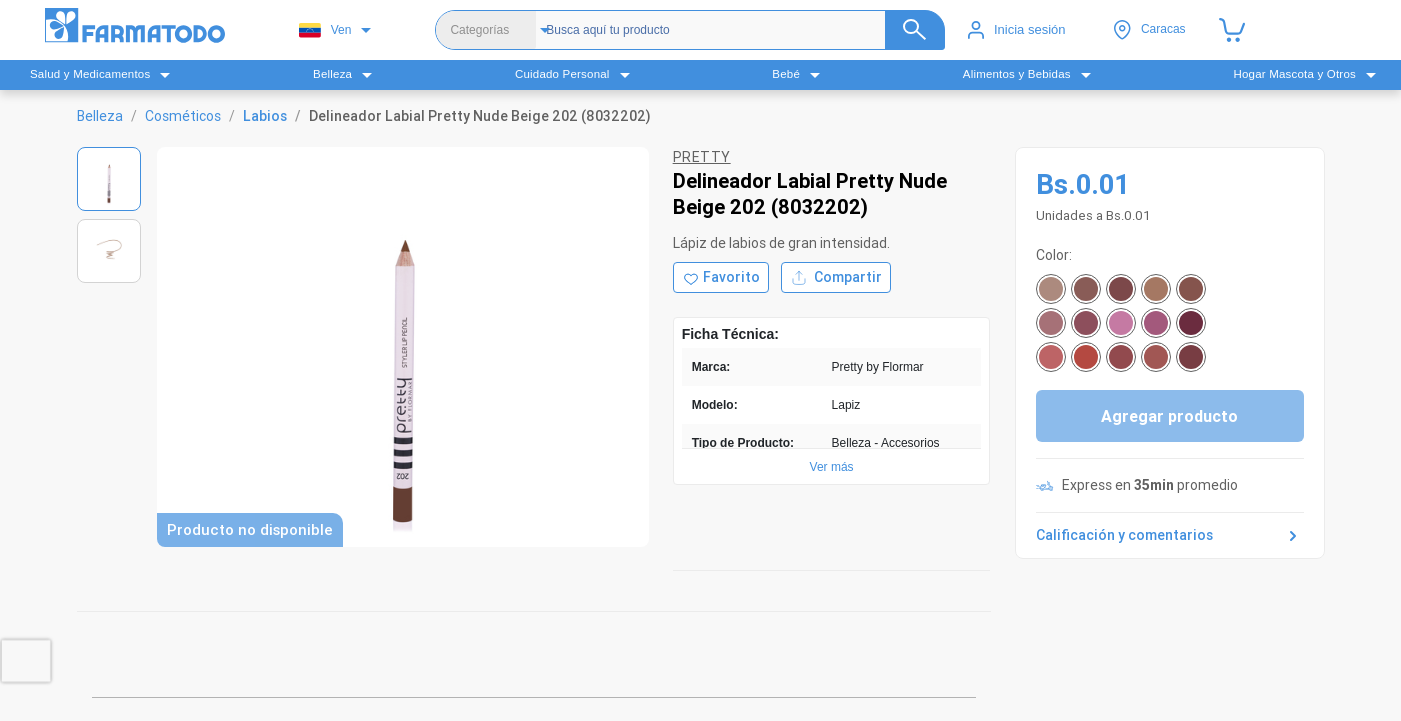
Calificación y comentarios (1170, 536)
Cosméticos (183, 116)
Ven (325, 30)
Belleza (100, 116)
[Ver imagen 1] (109, 179)
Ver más (832, 467)
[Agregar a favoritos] (721, 277)
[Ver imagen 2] (109, 251)
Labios (265, 116)
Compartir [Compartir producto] (836, 277)
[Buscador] (740, 30)
